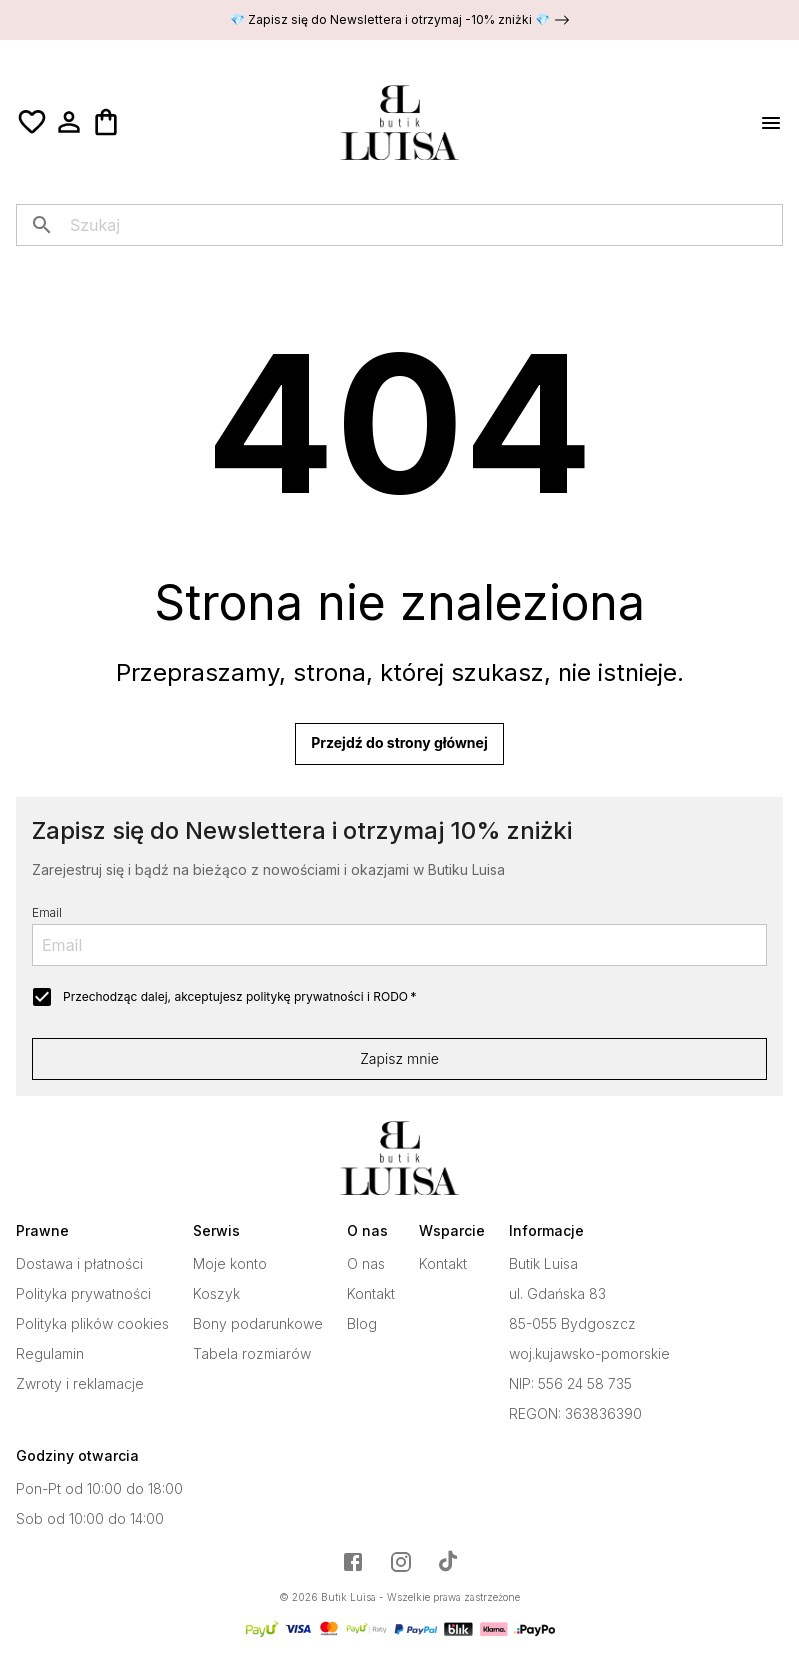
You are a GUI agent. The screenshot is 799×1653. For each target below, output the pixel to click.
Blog (362, 1324)
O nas (366, 1264)
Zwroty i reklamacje (80, 1384)
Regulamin (50, 1354)
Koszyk (216, 1294)
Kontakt (371, 1294)
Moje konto (230, 1264)
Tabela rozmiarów (252, 1354)
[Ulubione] (32, 122)
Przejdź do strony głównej (399, 744)
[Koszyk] (106, 122)
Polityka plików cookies (92, 1324)
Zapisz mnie (399, 1059)
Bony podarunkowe (258, 1324)
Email (47, 912)
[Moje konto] (69, 122)
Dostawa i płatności (79, 1264)
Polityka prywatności (83, 1294)
